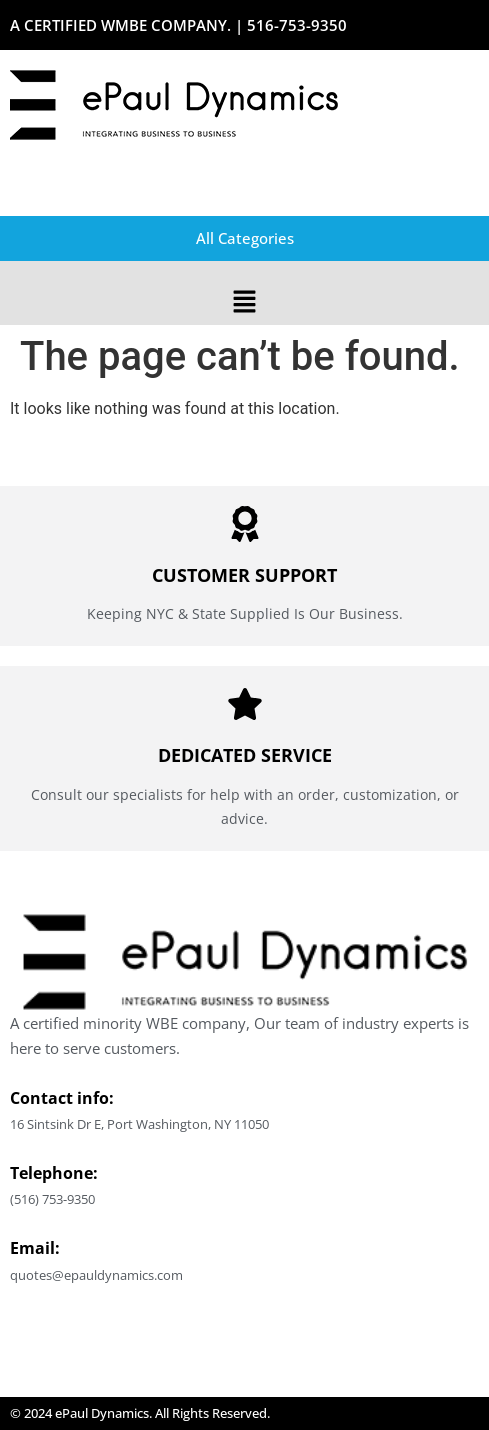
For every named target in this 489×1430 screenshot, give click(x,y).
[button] (244, 303)
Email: (35, 1248)
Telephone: (54, 1173)
